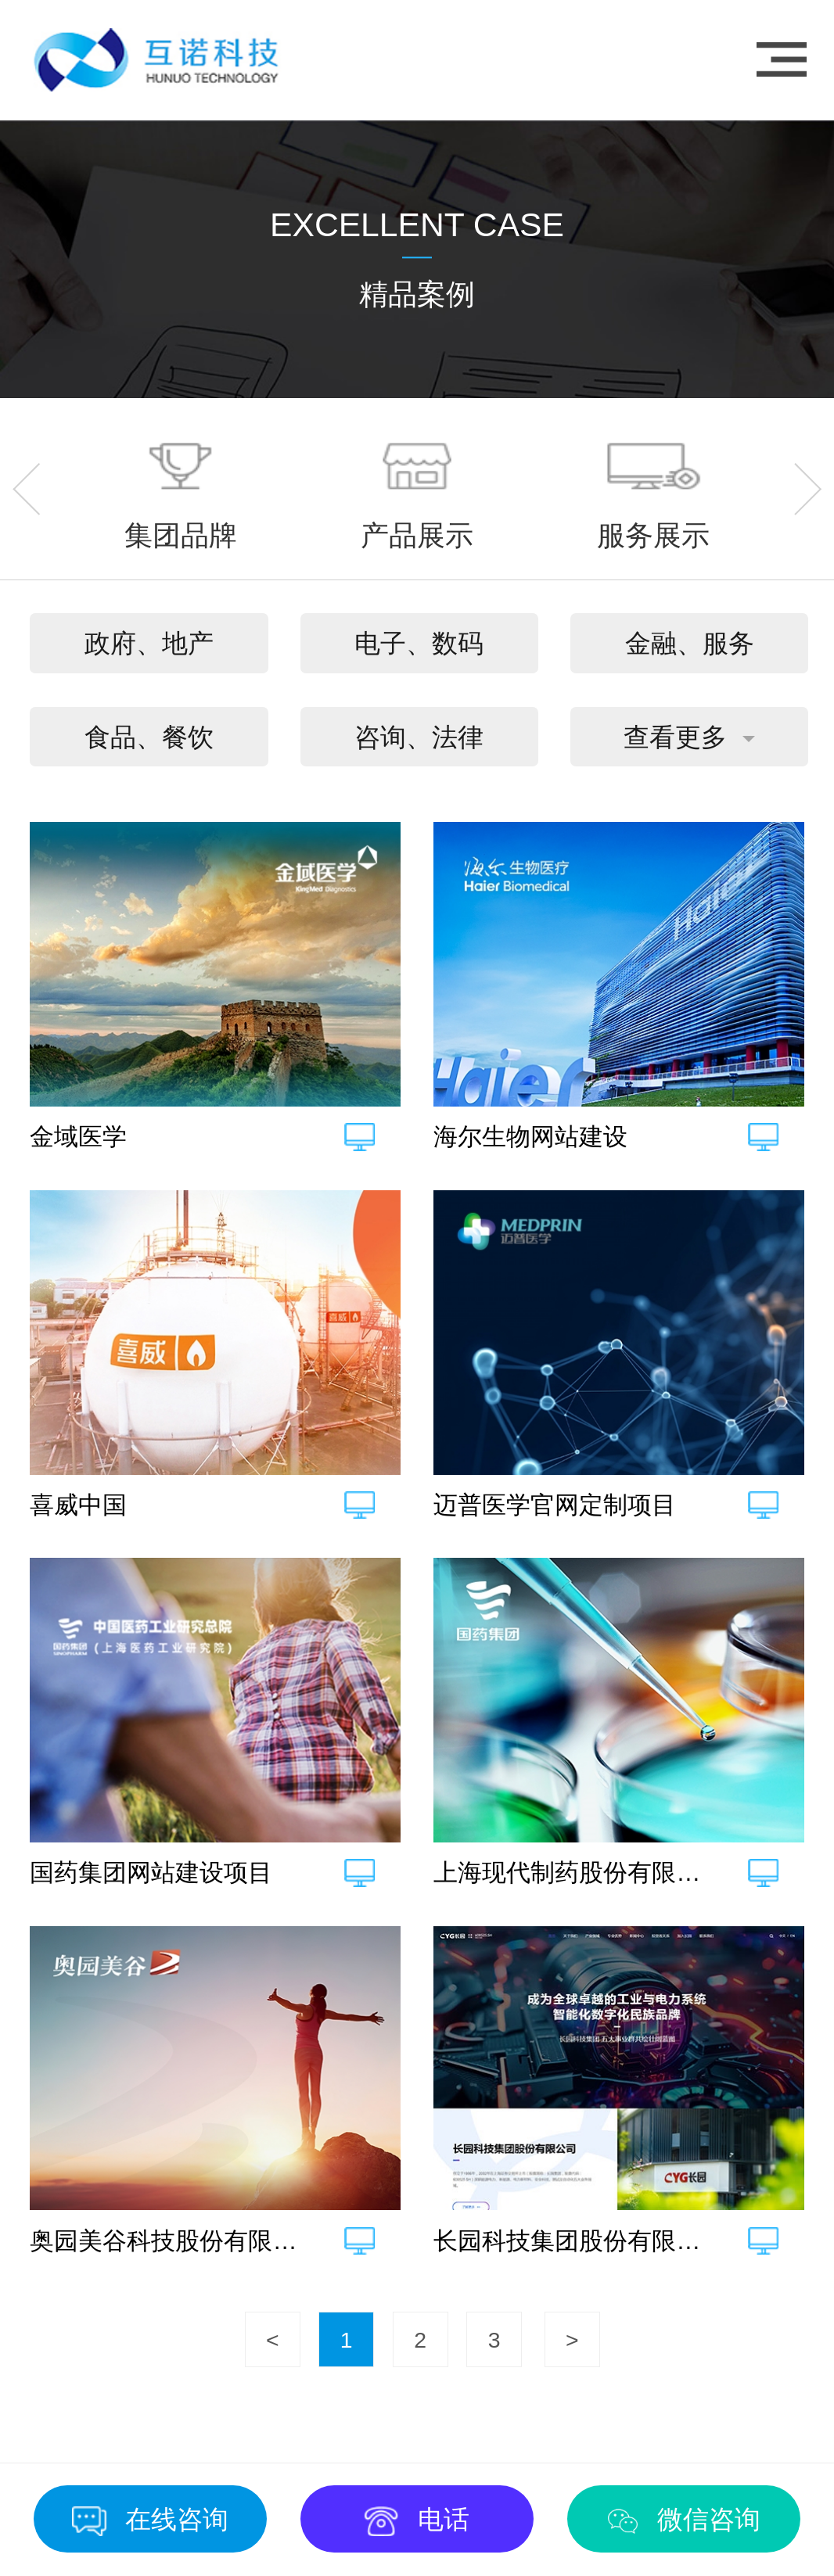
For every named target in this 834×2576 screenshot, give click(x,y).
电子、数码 (419, 643)
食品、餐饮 (149, 737)
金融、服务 (689, 643)
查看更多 (675, 737)
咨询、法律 (419, 737)
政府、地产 (149, 643)
